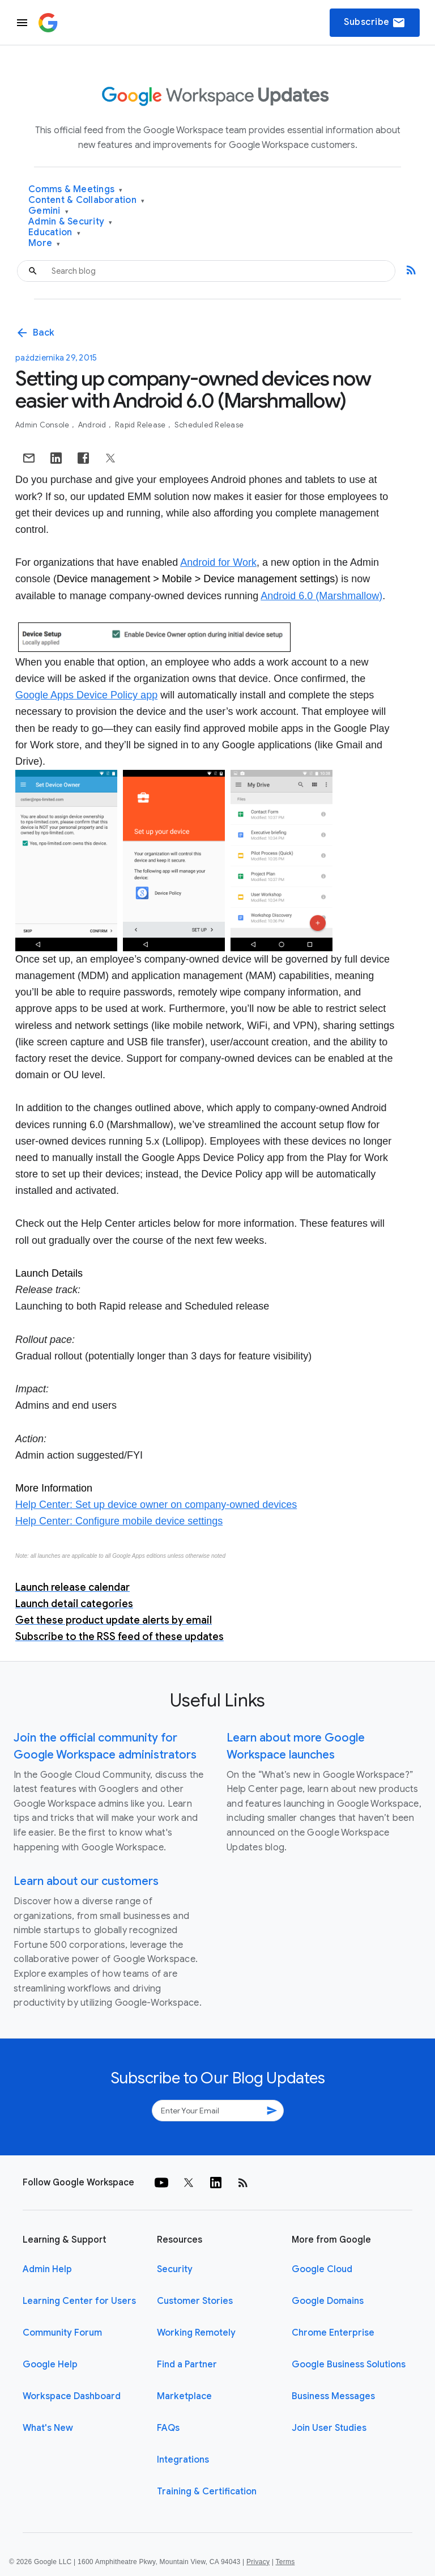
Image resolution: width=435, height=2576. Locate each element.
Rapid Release (141, 425)
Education (54, 232)
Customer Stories (195, 2301)
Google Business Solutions (349, 2364)
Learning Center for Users (79, 2301)
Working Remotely (196, 2332)
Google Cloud (322, 2269)
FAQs (168, 2428)
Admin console (43, 425)
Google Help (50, 2364)
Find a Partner (187, 2364)
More (44, 243)
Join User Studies (329, 2428)
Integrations (183, 2459)
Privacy (258, 2562)
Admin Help (47, 2269)
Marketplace (184, 2396)
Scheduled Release (209, 425)
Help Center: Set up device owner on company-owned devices (156, 1504)
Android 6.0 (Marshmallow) (321, 595)
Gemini (48, 211)
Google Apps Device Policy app (86, 695)
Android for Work (218, 562)
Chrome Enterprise (333, 2332)
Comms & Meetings (75, 189)
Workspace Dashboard (72, 2396)
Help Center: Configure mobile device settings (119, 1521)
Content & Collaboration (86, 200)
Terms (285, 2562)
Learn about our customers (86, 1881)
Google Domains (328, 2301)
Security (175, 2269)
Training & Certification (207, 2491)
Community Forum (62, 2332)
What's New (48, 2428)
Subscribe (375, 22)
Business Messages (333, 2396)
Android (93, 425)
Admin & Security (70, 222)
